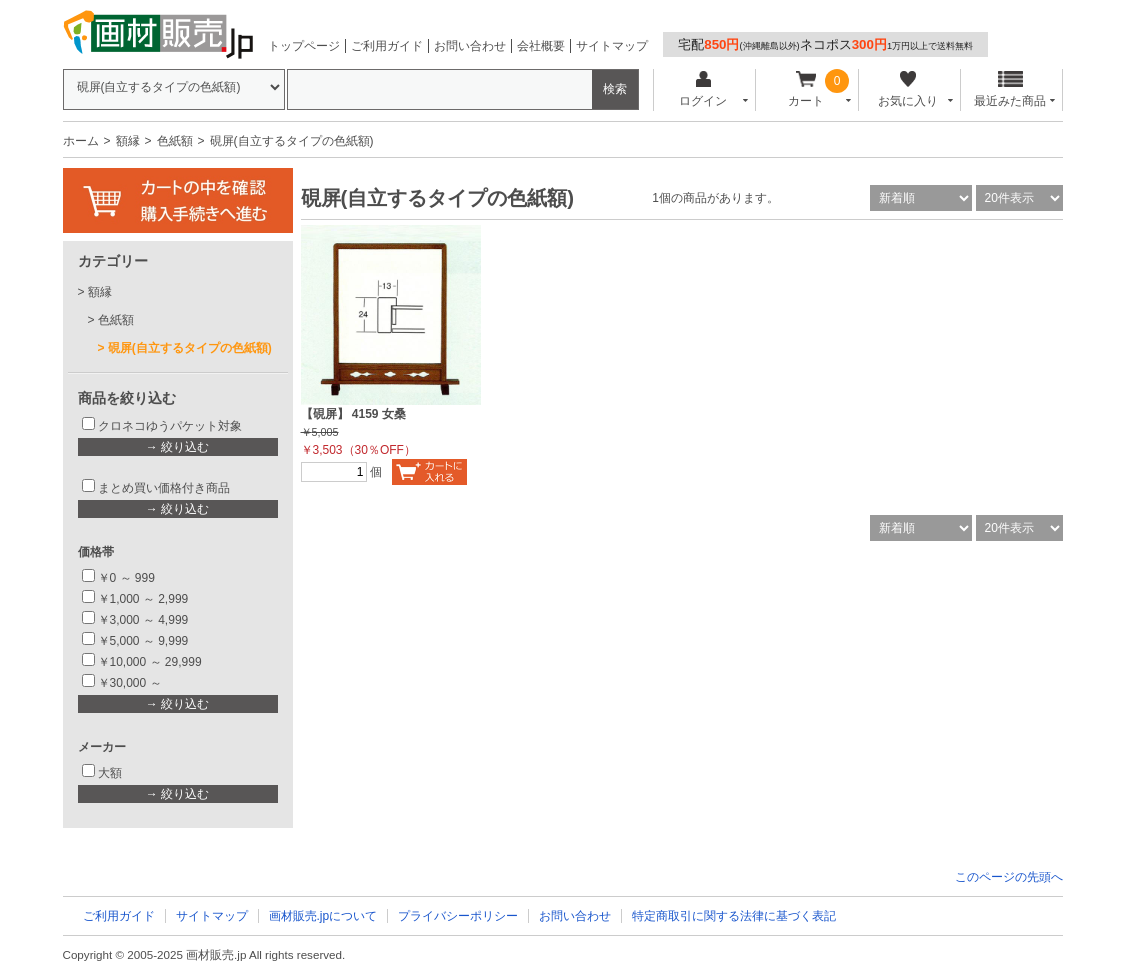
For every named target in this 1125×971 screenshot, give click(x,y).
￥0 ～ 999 (126, 578)
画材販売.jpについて (323, 916)
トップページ (304, 46)
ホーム (81, 141)
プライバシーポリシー (458, 916)
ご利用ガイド (387, 46)
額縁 (128, 141)
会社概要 (541, 46)
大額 (110, 773)
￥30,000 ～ (131, 683)
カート (805, 89)
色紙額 (175, 141)
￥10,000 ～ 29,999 (150, 662)
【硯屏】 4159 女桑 (353, 414)
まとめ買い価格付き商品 (164, 488)
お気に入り (908, 89)
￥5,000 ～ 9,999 (143, 641)
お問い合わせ (470, 46)
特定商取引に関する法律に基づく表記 (734, 916)
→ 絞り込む (177, 447)
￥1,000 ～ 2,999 (143, 599)
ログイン (703, 89)
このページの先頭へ (1009, 877)
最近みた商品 (1010, 89)
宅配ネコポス (825, 44)
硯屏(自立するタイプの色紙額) (190, 348)
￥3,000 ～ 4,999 (143, 620)
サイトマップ (612, 46)
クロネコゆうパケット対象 (170, 426)
